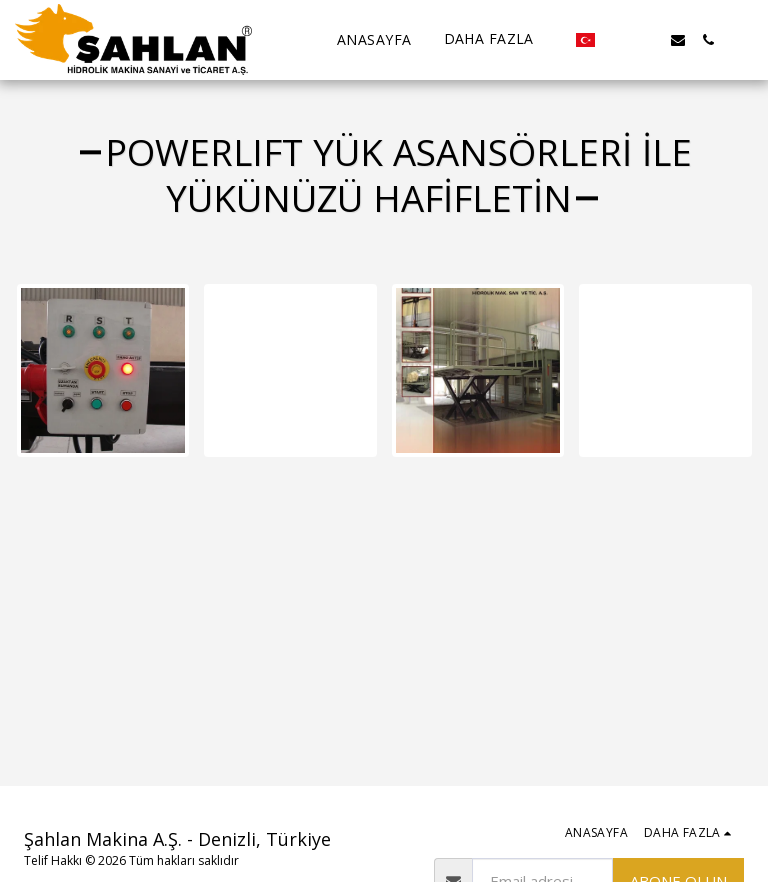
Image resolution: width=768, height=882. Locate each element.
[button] (618, 40)
